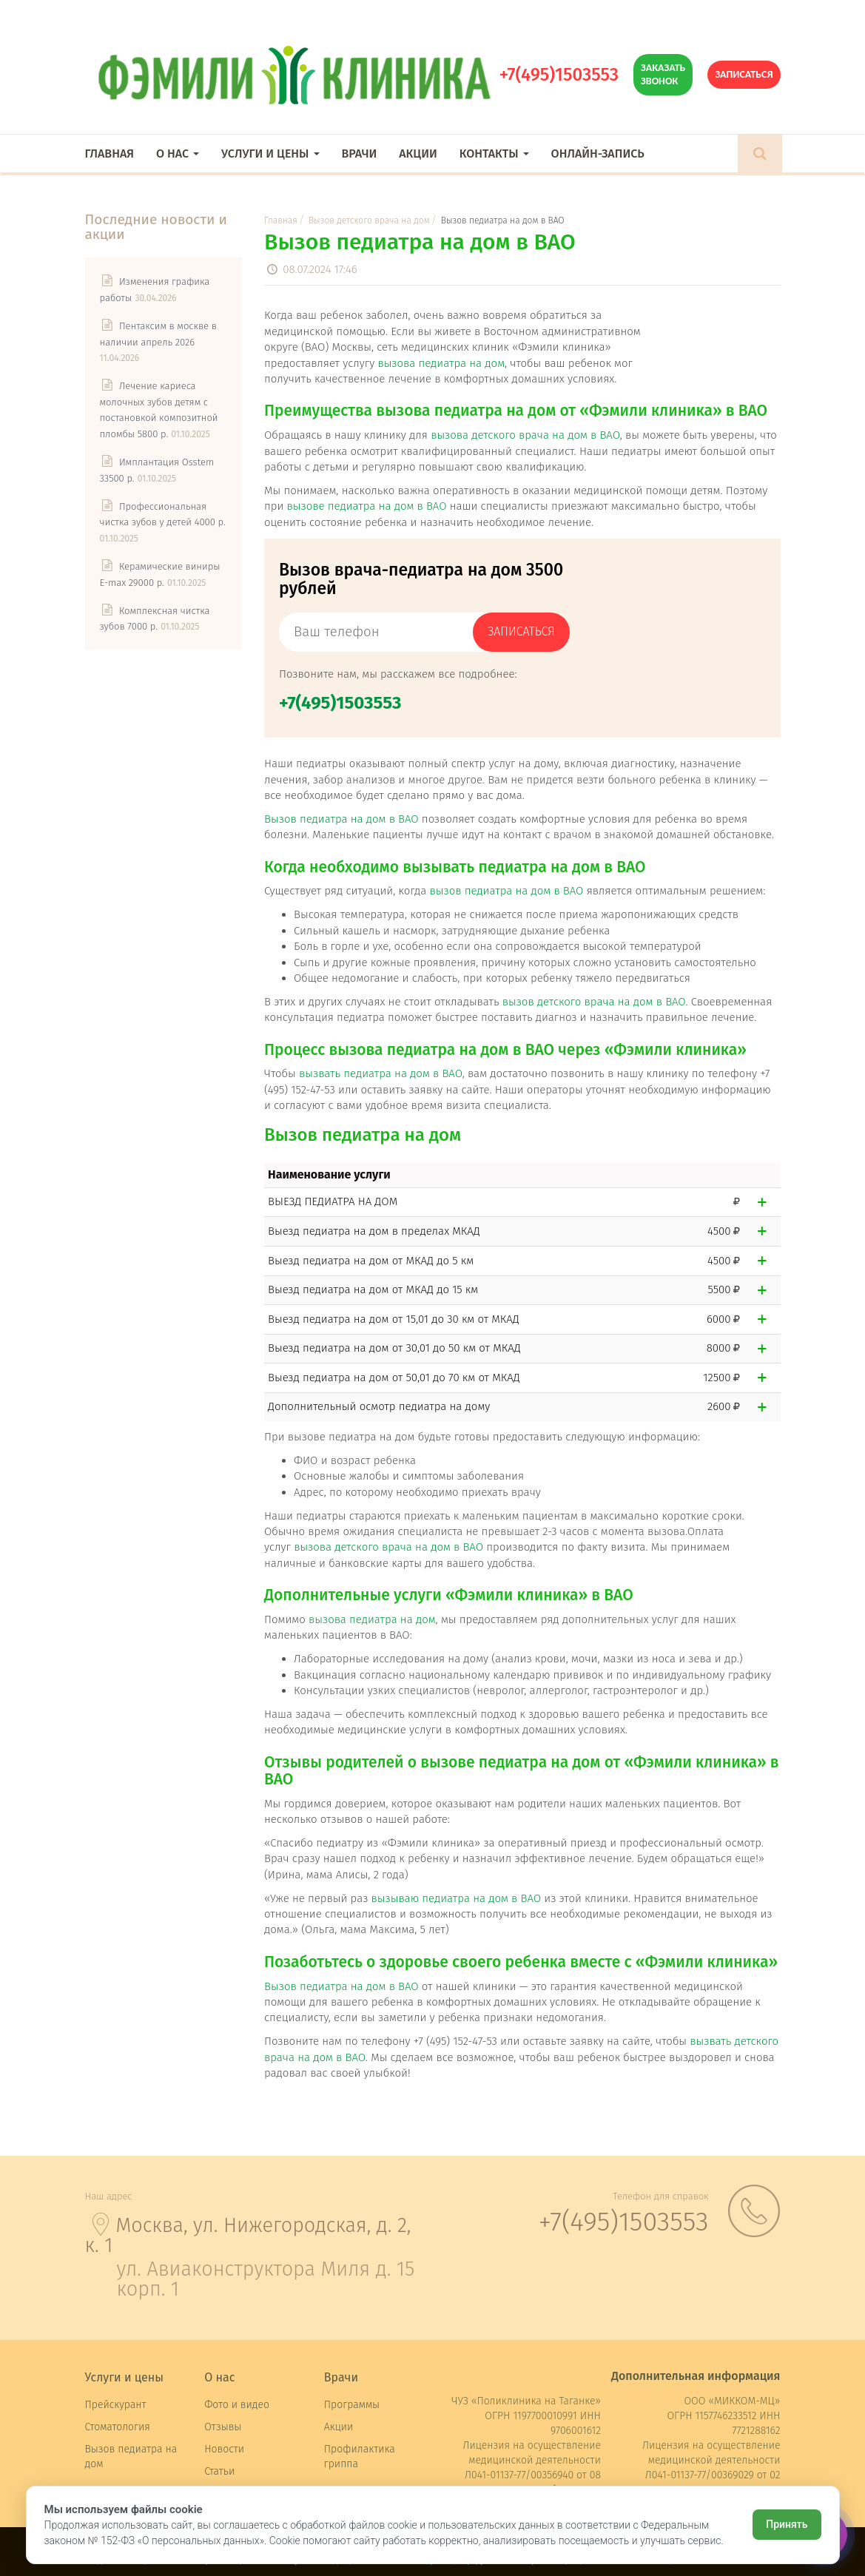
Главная (109, 153)
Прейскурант (116, 2404)
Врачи (359, 153)
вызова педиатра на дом (441, 363)
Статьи (219, 2471)
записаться (521, 631)
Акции (418, 153)
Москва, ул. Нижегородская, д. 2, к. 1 (248, 2235)
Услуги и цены (270, 153)
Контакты (494, 153)
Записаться (744, 74)
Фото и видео (236, 2404)
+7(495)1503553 (559, 74)
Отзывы (222, 2427)
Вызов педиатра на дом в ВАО (341, 819)
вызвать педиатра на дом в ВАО (380, 1073)
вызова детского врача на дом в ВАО (525, 435)
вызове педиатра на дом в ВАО (367, 506)
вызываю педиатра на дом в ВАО (456, 1898)
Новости (224, 2449)
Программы (352, 2404)
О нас (177, 153)
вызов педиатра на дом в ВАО (506, 890)
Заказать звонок (663, 74)
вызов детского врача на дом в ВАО (594, 1001)
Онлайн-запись (597, 153)
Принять (786, 2524)
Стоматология (117, 2427)
